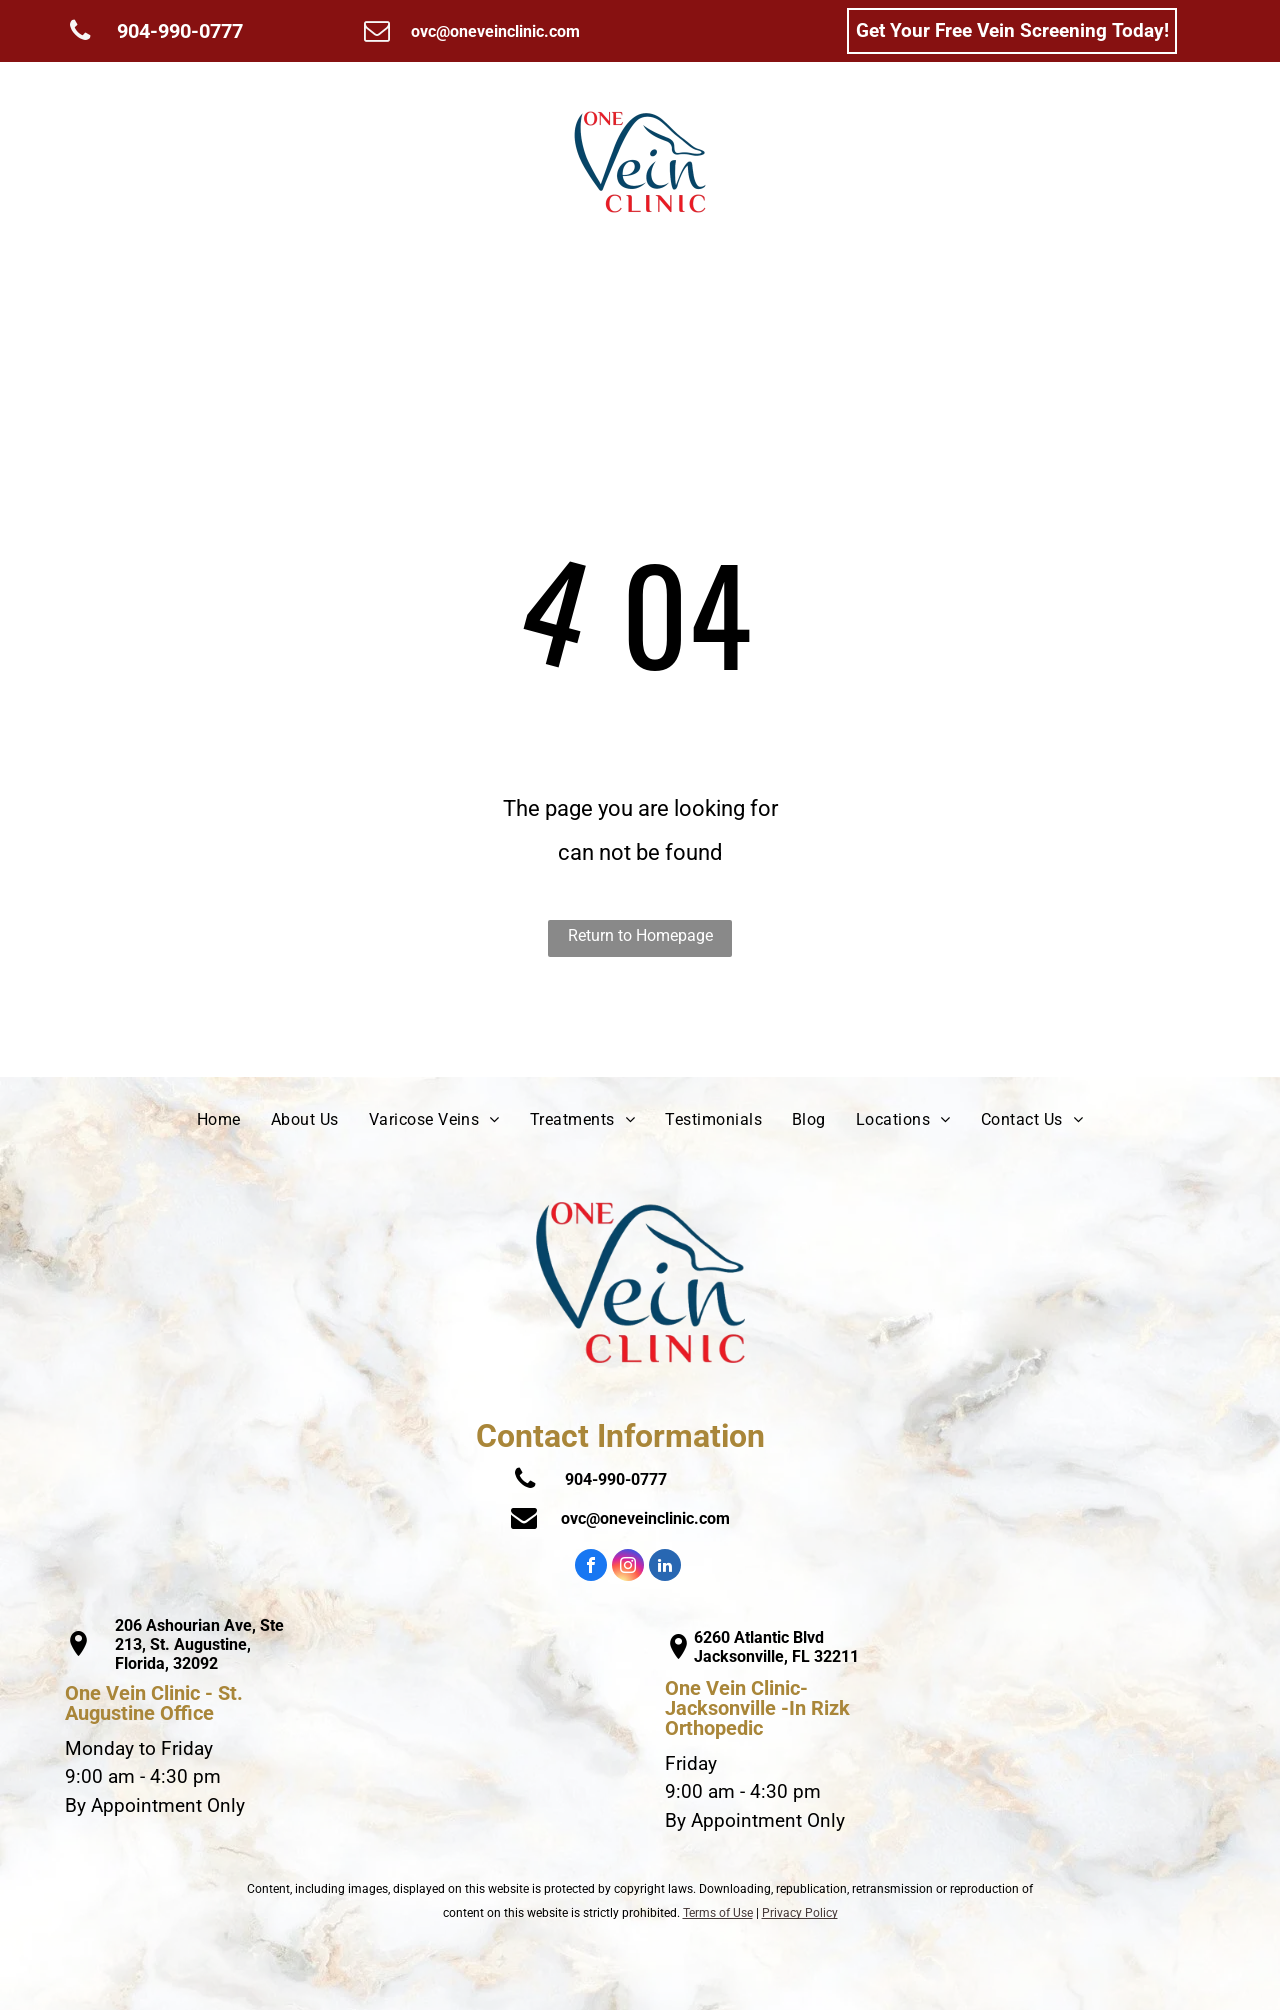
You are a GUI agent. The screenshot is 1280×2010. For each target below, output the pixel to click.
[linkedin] (665, 1567)
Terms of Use (718, 1913)
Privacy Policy (800, 1913)
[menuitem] (138, 162)
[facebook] (591, 1567)
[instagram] (628, 1567)
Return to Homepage (640, 935)
